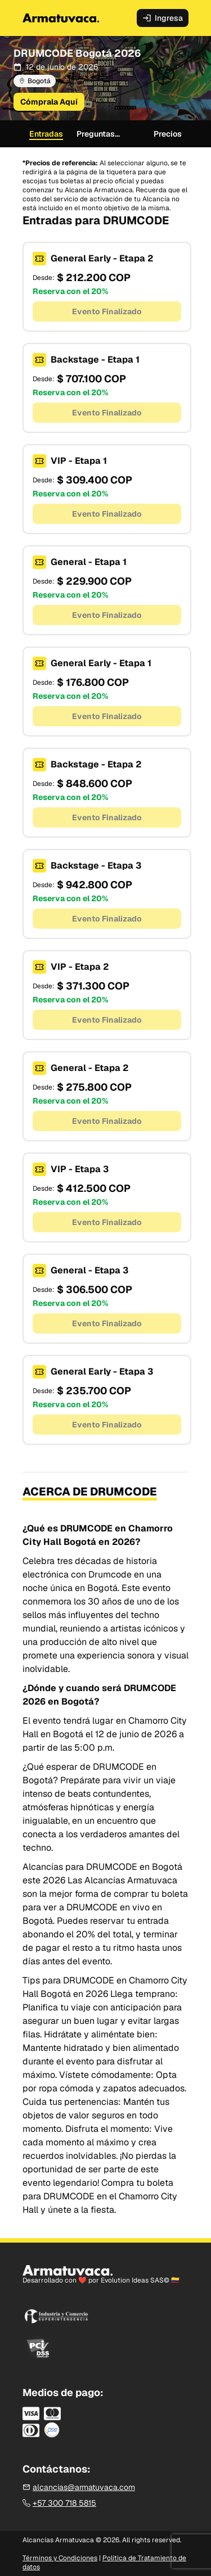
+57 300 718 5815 (59, 2503)
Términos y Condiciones (60, 2558)
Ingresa (162, 18)
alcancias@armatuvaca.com (79, 2487)
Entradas (46, 134)
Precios (168, 134)
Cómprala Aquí (49, 102)
